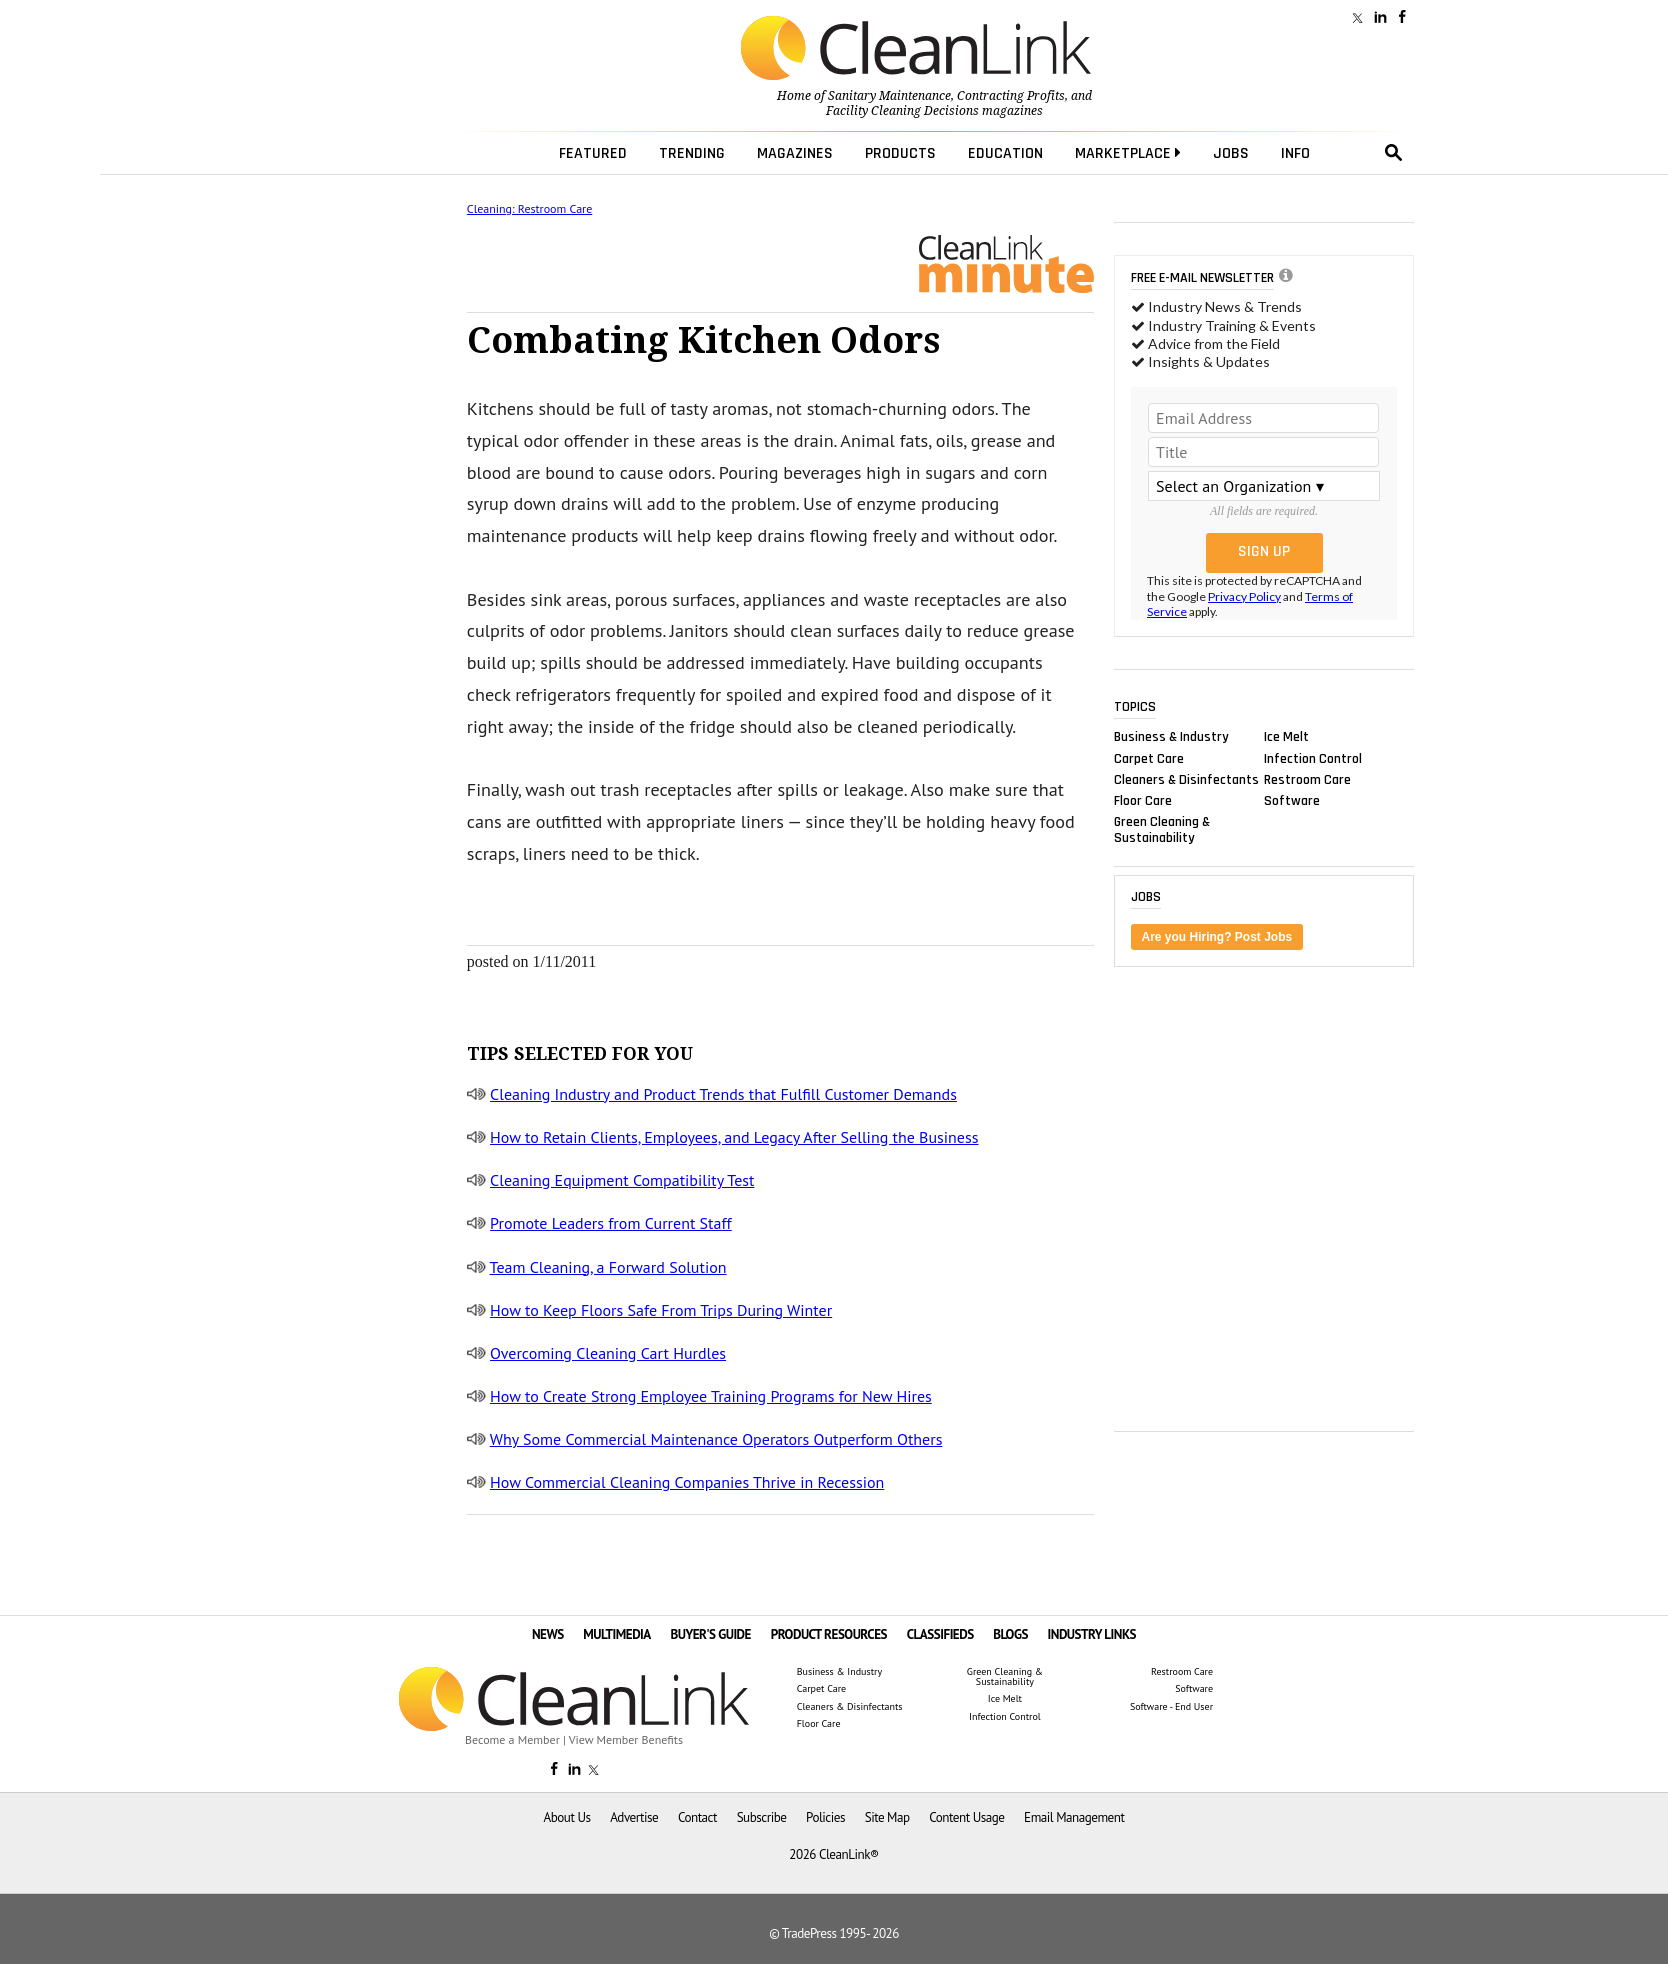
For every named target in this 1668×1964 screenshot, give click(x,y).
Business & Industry (1171, 737)
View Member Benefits (626, 1739)
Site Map (887, 1817)
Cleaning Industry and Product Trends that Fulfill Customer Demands (723, 1094)
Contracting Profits (1011, 96)
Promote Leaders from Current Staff (611, 1223)
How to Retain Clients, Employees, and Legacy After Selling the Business (734, 1137)
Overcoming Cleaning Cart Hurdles (608, 1353)
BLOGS (1010, 1634)
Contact (697, 1817)
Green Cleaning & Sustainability (1162, 830)
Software (1292, 800)
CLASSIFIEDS (940, 1634)
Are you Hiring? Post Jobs (1217, 937)
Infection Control (1313, 758)
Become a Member (512, 1739)
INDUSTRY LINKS (1092, 1634)
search (1394, 153)
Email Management (1074, 1817)
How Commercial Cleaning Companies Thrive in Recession (687, 1482)
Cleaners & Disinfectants (1186, 779)
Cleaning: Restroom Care (529, 208)
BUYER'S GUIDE (710, 1634)
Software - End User (1171, 1707)
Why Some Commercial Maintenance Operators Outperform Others (716, 1439)
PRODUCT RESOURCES (829, 1634)
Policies (825, 1817)
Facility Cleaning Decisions (902, 111)
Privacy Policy (1244, 596)
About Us (567, 1817)
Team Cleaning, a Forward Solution (608, 1267)
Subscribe (762, 1817)
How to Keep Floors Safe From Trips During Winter (661, 1310)
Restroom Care (1307, 779)
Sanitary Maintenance (889, 96)
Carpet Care (1149, 758)
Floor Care (1143, 800)
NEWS (548, 1634)
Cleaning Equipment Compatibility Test (622, 1180)
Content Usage (966, 1817)
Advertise (634, 1817)
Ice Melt (1286, 737)
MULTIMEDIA (616, 1634)
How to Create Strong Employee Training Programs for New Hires (711, 1396)
